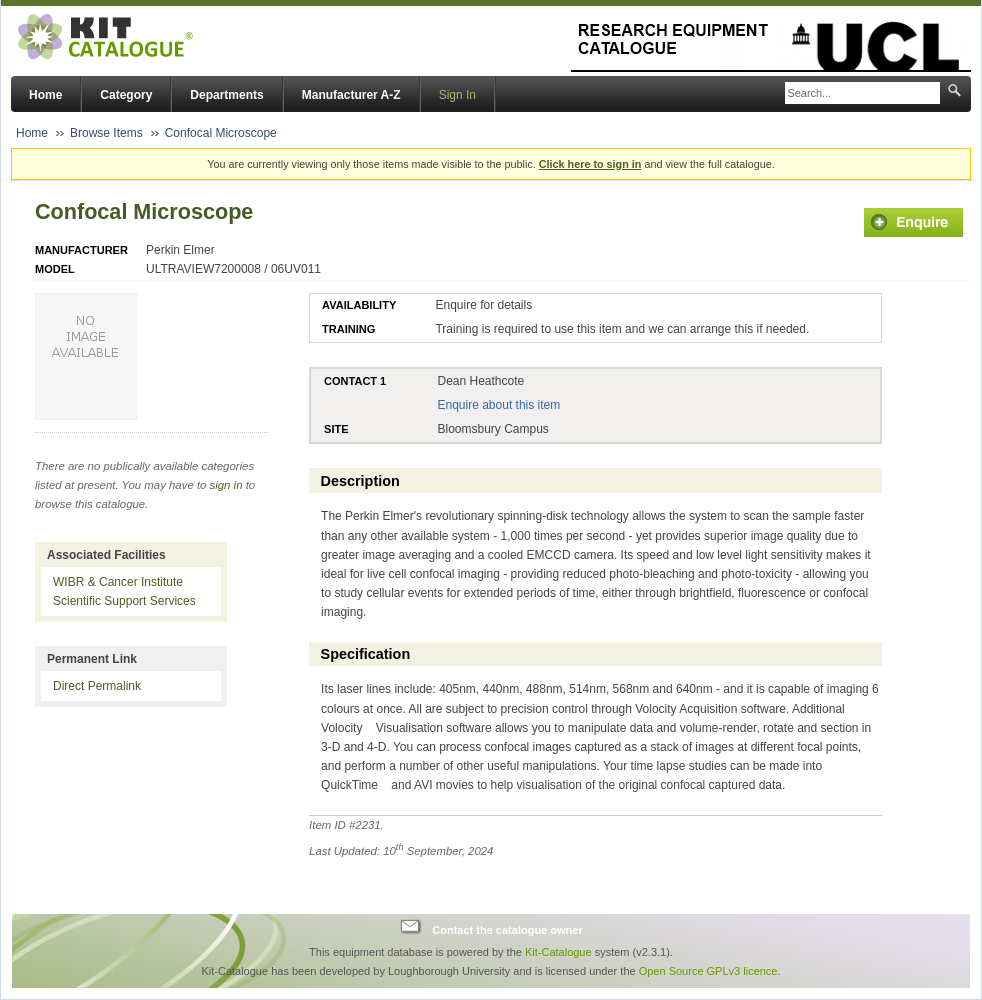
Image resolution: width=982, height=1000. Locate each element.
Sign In (457, 95)
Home (45, 95)
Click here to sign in (590, 164)
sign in (226, 485)
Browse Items (106, 133)
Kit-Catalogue (558, 952)
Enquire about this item (498, 405)
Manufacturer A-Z (351, 95)
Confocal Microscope (221, 133)
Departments (226, 95)
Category (126, 95)
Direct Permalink (97, 686)
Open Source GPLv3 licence (708, 971)
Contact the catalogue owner (507, 929)
